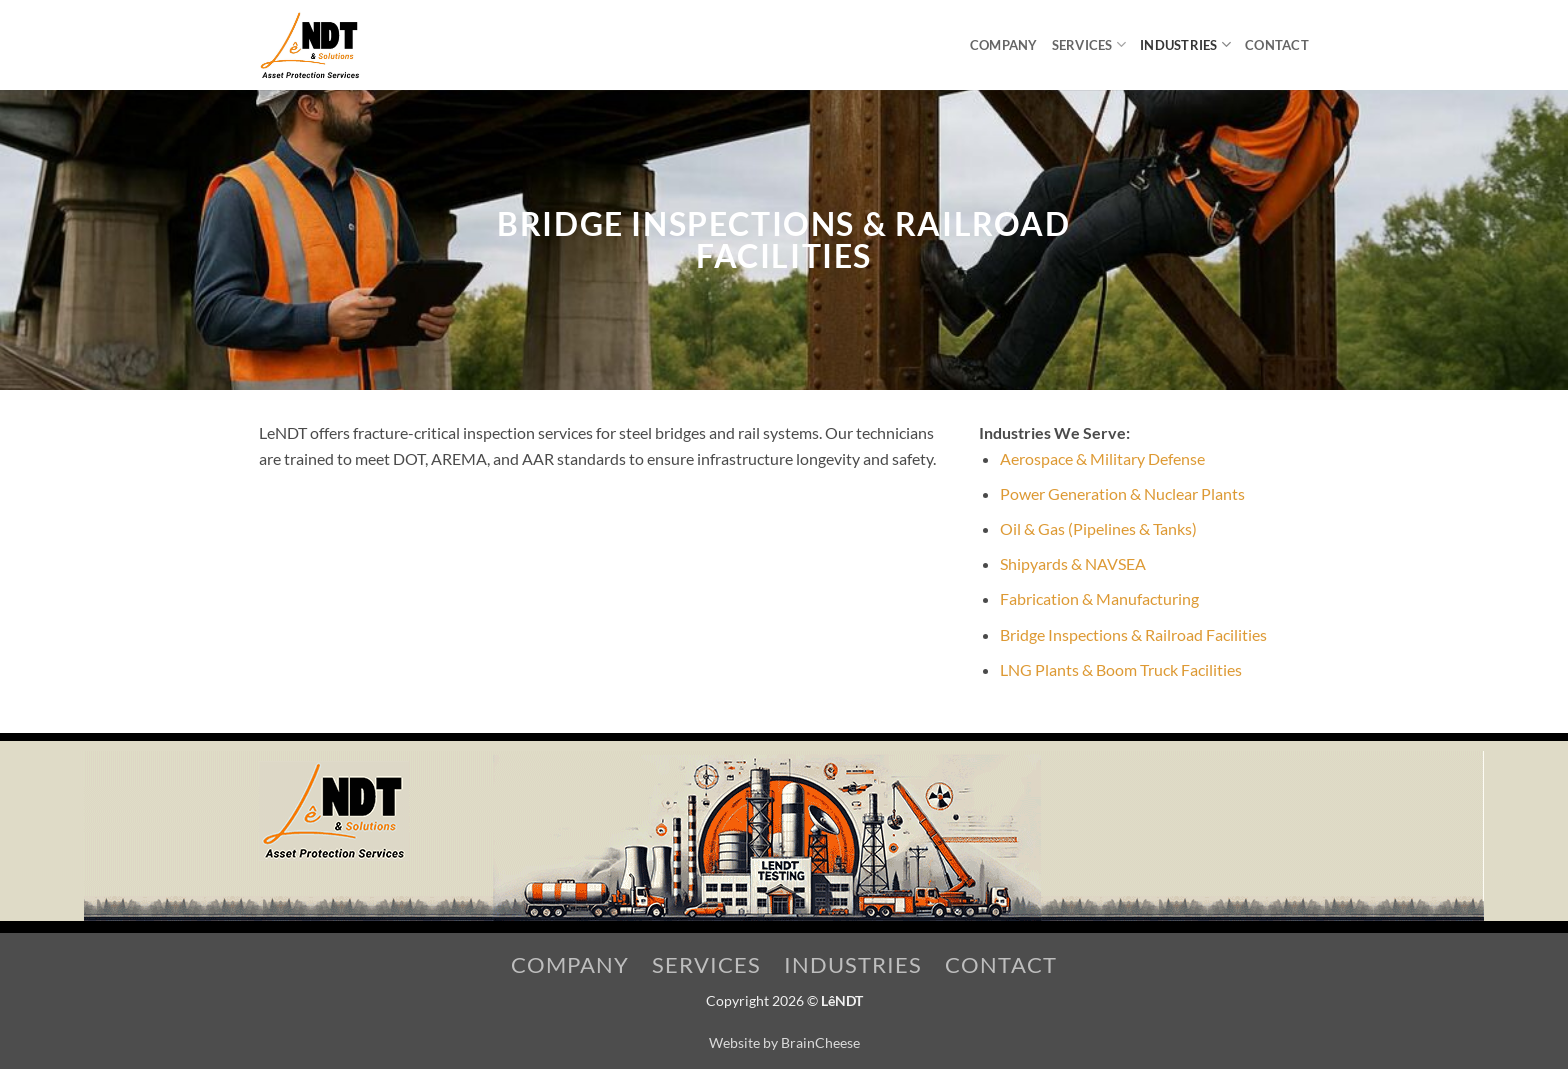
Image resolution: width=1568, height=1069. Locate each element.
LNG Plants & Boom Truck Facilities (1121, 669)
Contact (1277, 45)
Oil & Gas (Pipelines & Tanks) (1098, 528)
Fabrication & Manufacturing (1099, 598)
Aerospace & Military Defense (1102, 458)
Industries (1185, 44)
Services (1089, 44)
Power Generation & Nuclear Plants (1122, 493)
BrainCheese (820, 1042)
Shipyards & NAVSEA (1073, 563)
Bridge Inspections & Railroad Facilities (1133, 634)
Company (1004, 45)
